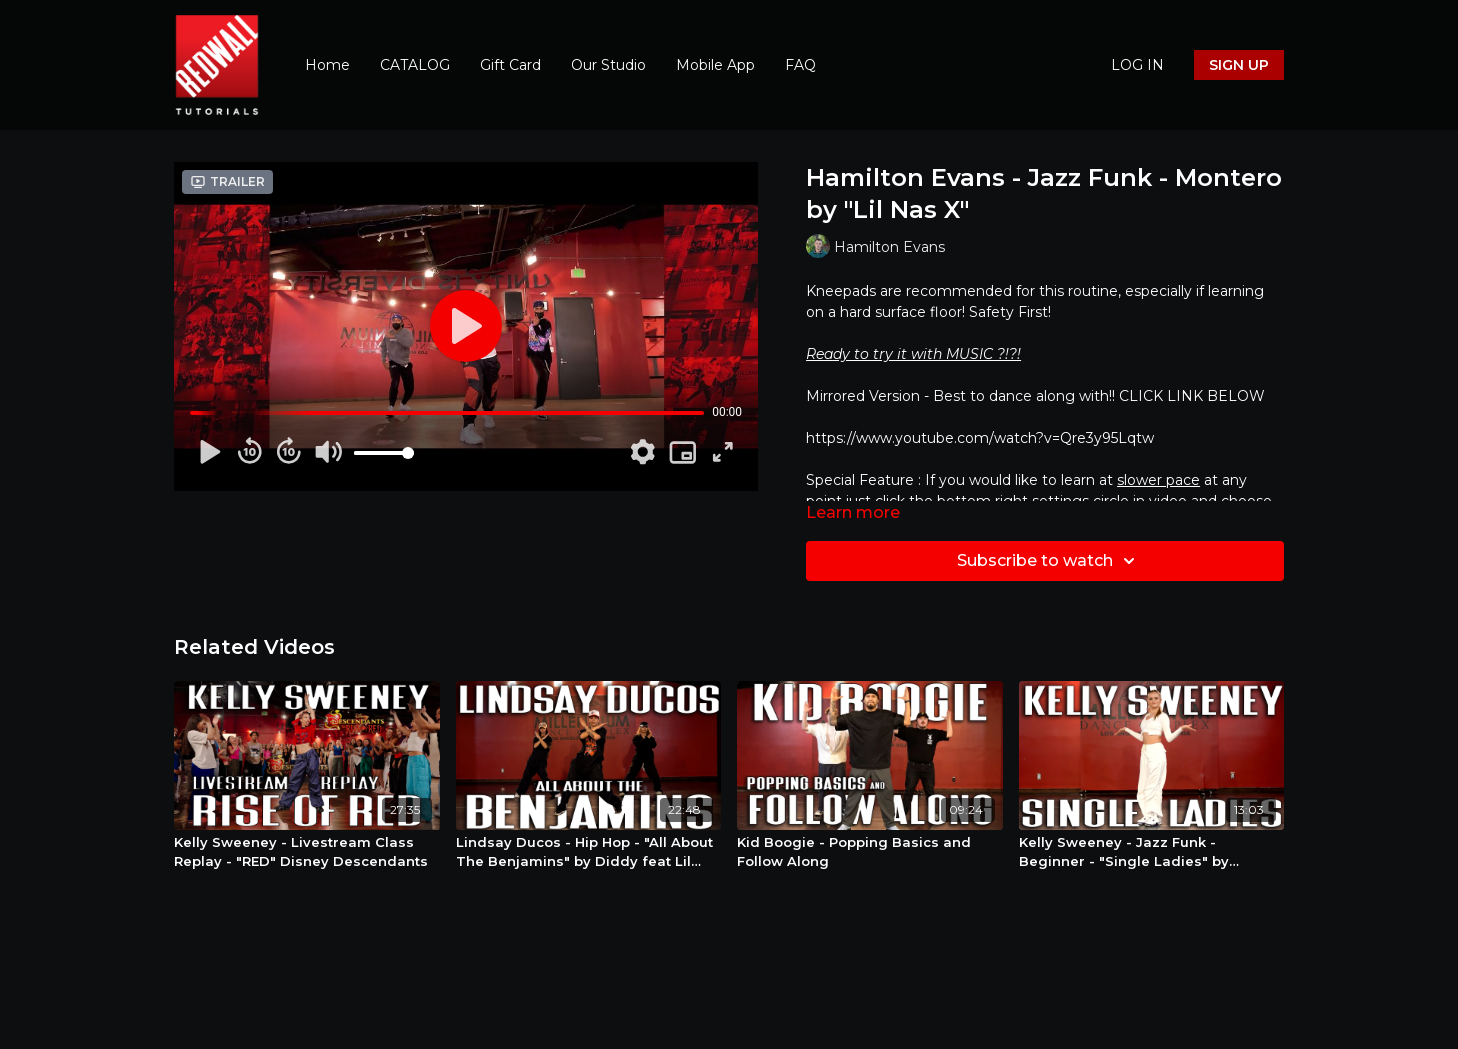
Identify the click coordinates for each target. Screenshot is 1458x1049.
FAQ (800, 65)
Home (327, 65)
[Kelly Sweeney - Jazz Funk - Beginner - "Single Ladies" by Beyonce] (1152, 852)
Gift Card (510, 65)
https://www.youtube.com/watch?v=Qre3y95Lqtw (980, 438)
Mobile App (715, 65)
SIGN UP (1239, 65)
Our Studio (608, 65)
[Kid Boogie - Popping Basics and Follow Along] (870, 852)
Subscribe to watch (1049, 561)
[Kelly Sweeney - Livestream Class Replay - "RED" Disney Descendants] (307, 852)
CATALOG (415, 65)
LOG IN (1137, 65)
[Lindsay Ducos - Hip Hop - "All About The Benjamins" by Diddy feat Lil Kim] (589, 852)
